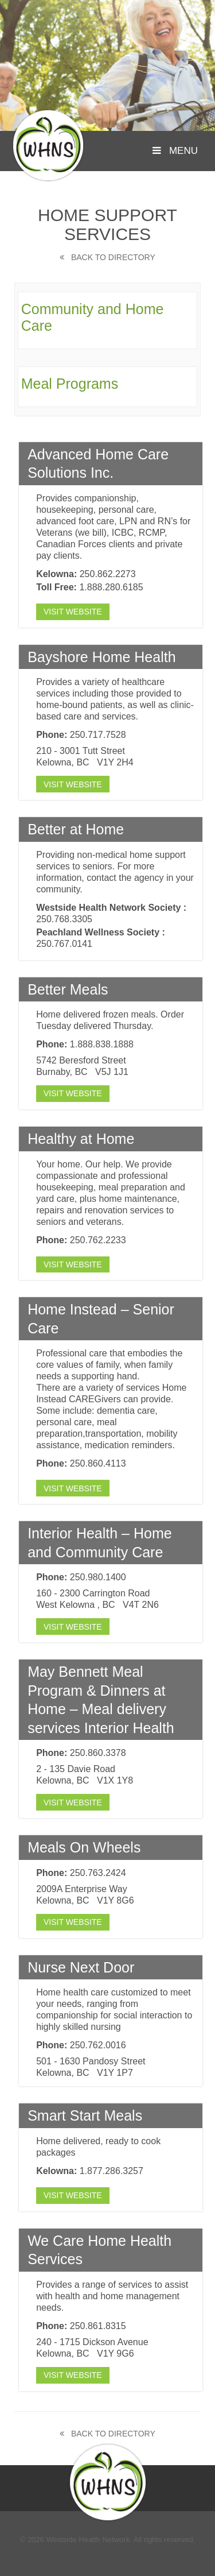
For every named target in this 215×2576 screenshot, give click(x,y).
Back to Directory (107, 257)
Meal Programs (70, 384)
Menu (175, 150)
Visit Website (73, 611)
